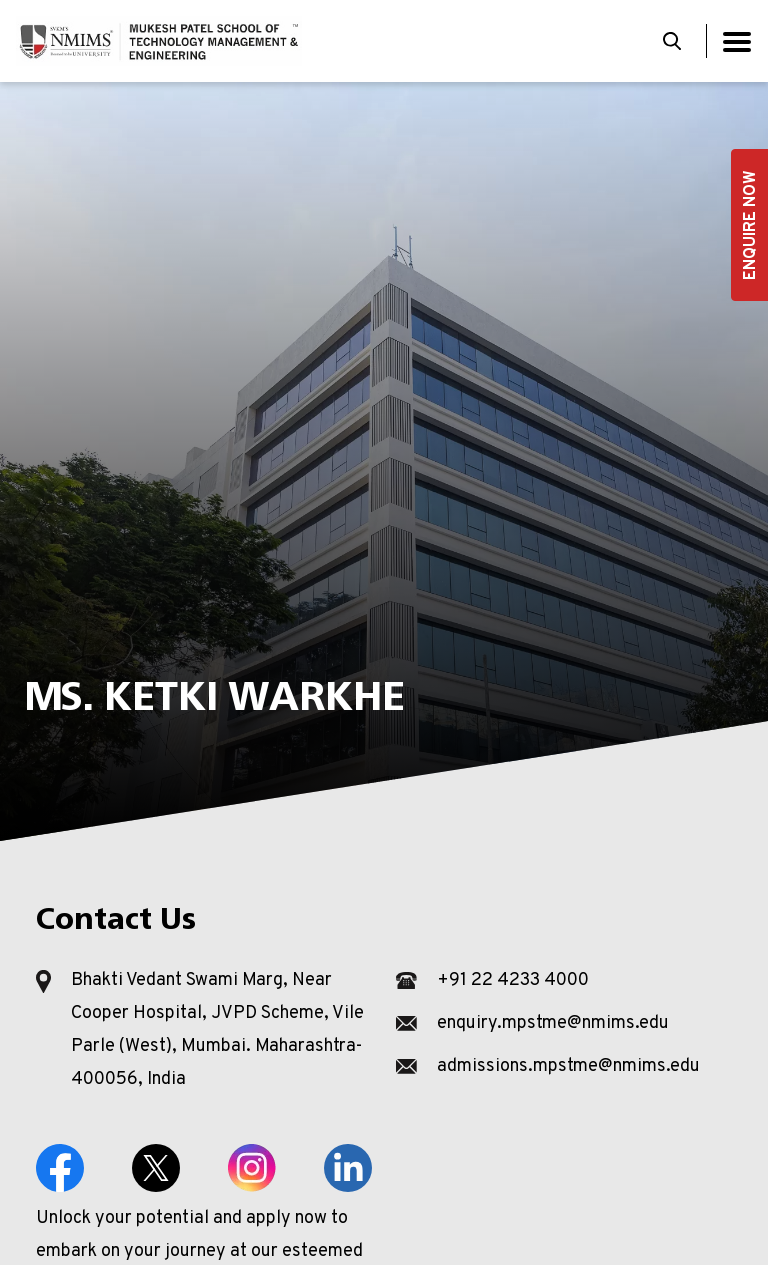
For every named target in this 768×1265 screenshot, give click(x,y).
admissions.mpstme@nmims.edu (568, 1066)
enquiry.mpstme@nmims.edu (553, 1023)
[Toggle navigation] (737, 41)
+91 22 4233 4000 (513, 980)
